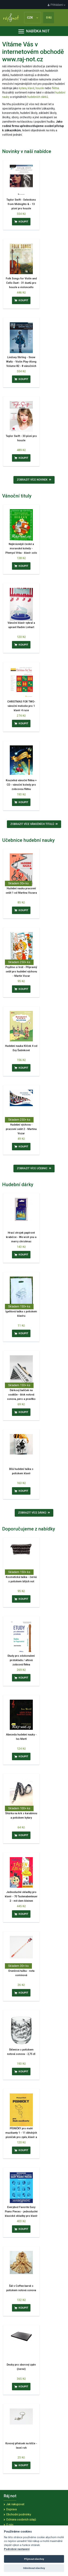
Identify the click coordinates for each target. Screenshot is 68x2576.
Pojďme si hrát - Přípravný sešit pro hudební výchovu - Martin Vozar (21, 972)
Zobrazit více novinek (34, 479)
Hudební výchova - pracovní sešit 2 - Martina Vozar (21, 1129)
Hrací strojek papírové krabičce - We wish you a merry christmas (21, 1237)
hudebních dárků (37, 97)
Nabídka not (34, 31)
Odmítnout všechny (34, 2568)
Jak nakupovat (15, 2504)
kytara (22, 88)
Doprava (11, 2509)
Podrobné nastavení (17, 2549)
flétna (55, 88)
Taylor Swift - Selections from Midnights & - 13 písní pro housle (21, 204)
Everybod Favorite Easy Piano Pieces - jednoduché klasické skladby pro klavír (21, 2211)
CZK (32, 17)
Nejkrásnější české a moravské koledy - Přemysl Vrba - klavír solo (21, 548)
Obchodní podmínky (18, 2514)
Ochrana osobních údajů (21, 2519)
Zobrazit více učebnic (34, 1168)
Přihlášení (56, 5)
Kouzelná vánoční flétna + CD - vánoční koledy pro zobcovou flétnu (21, 785)
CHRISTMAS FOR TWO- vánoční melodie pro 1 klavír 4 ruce (21, 706)
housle (40, 88)
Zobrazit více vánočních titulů (34, 824)
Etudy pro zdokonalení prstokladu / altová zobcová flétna (21, 1660)
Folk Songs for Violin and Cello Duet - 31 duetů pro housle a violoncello (21, 283)
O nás (9, 2524)
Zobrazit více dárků (34, 1512)
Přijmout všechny (34, 2559)
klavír (31, 88)
